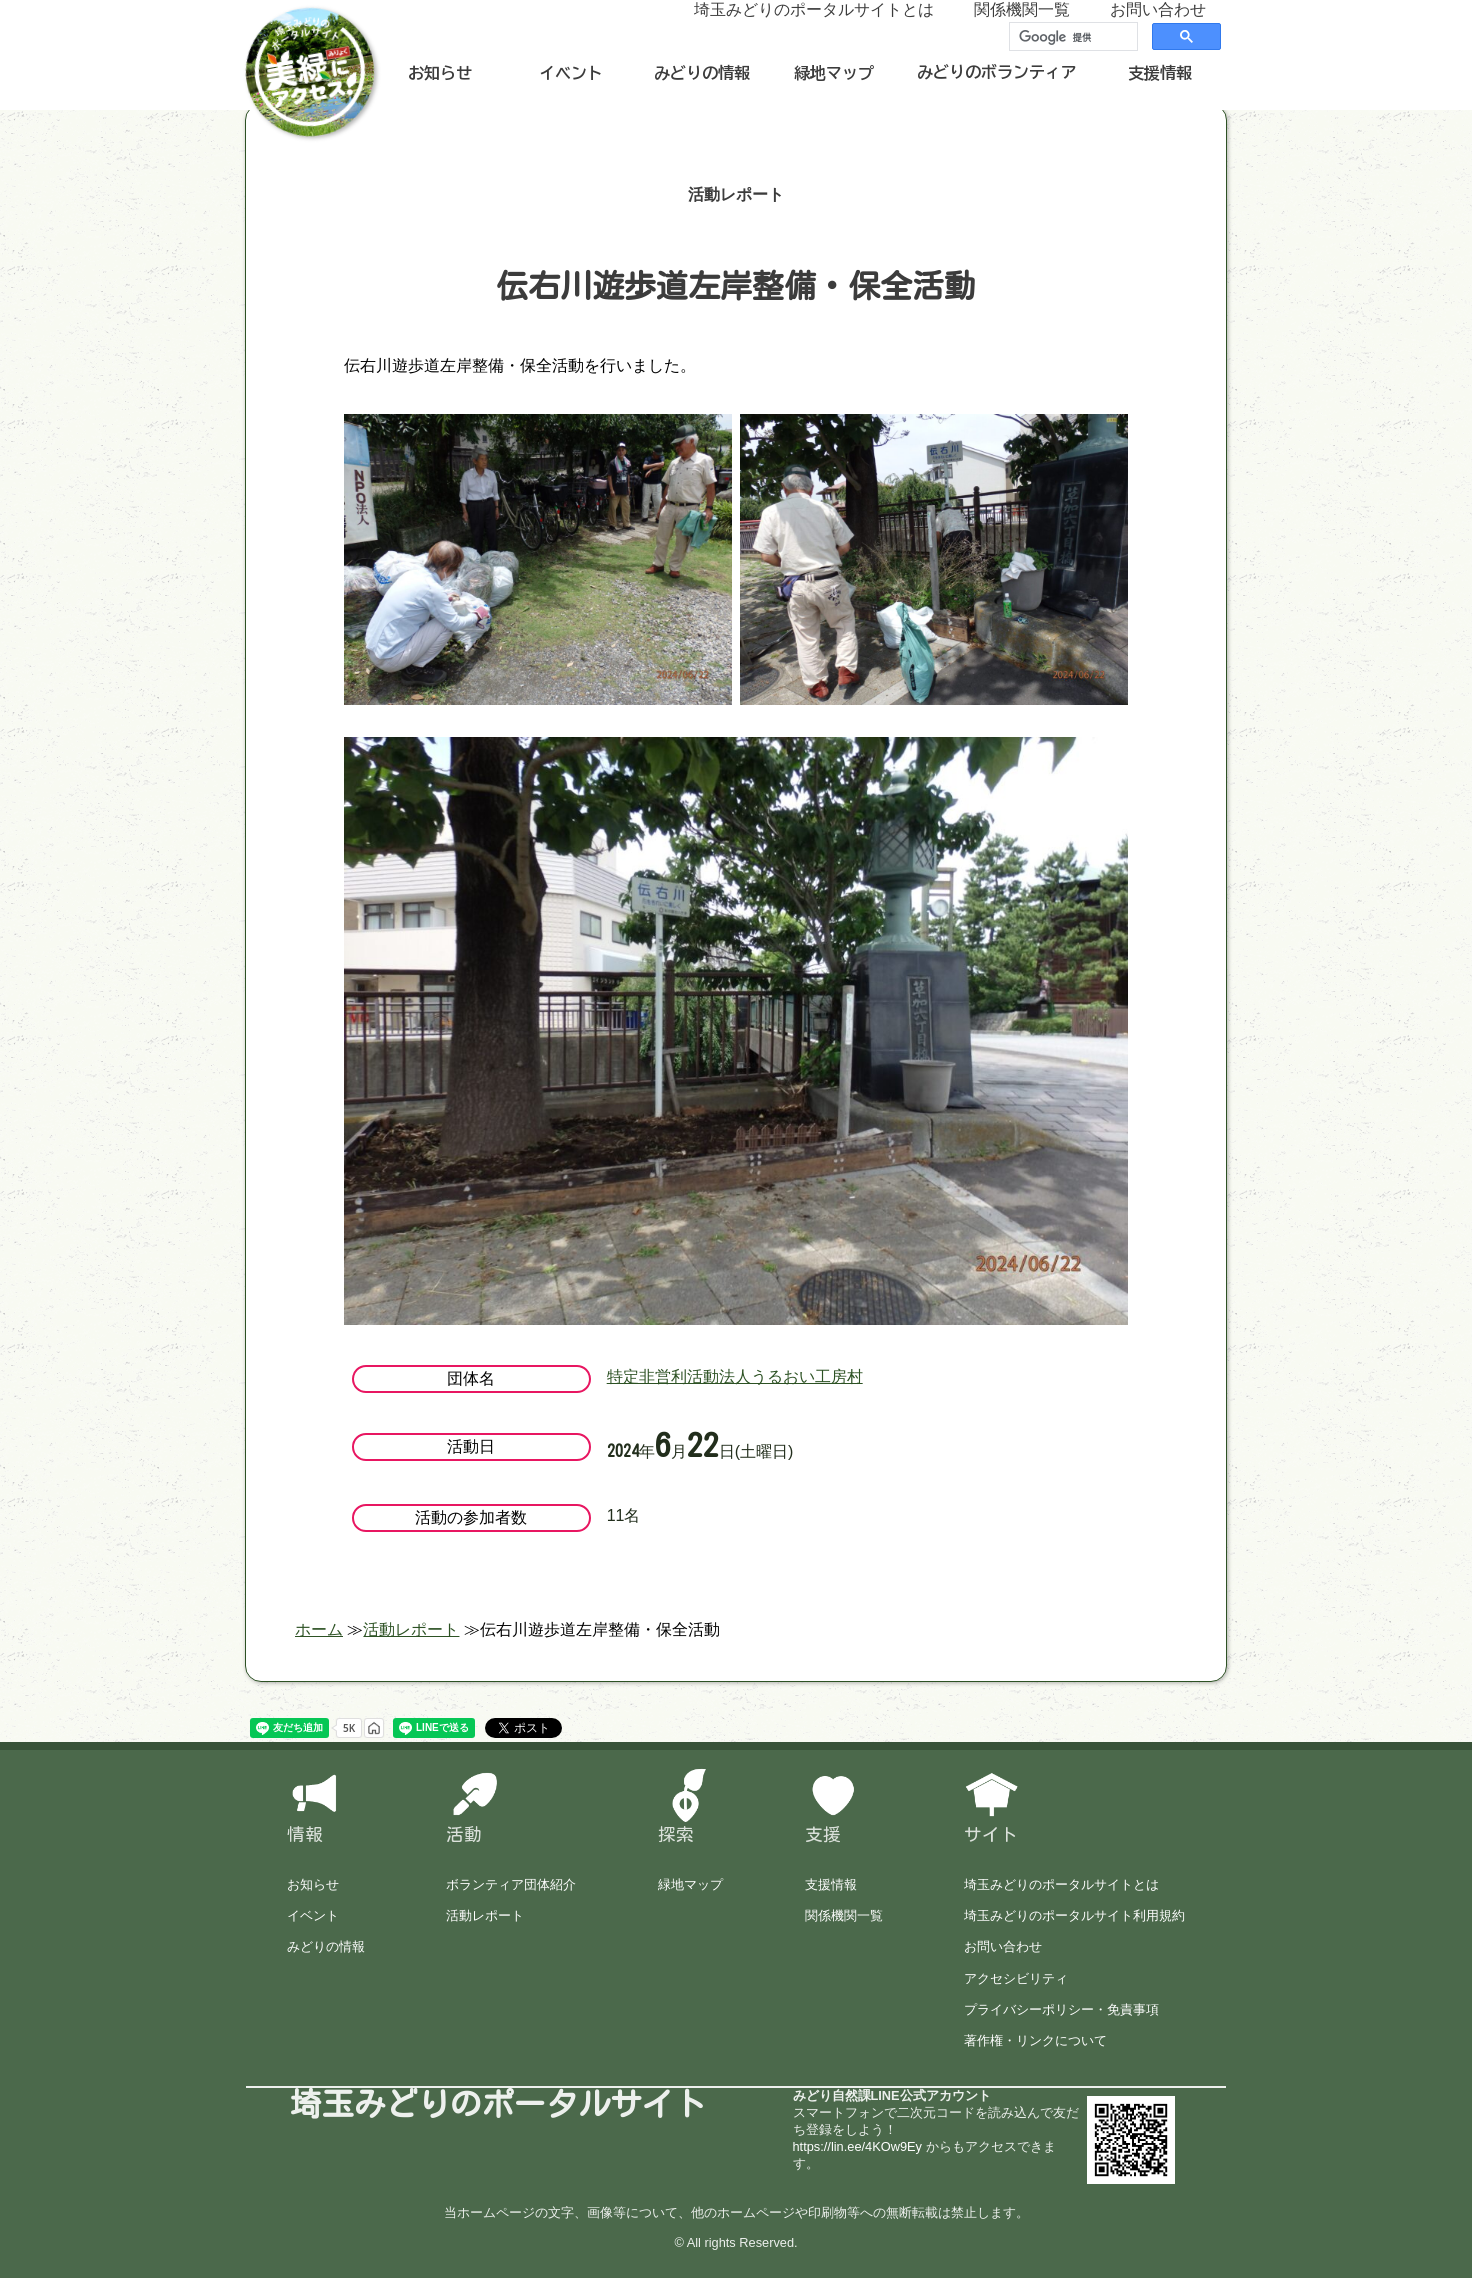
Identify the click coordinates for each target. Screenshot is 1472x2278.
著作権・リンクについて (1035, 2040)
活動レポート (485, 1915)
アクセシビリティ (1016, 1978)
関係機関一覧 (844, 1915)
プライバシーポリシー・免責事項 (1061, 2009)
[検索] (1071, 37)
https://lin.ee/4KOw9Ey (857, 2146)
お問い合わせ (1003, 1946)
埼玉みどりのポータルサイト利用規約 (1074, 1915)
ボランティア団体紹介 (511, 1884)
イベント (571, 73)
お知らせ (440, 73)
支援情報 (1160, 73)
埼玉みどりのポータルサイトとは (1061, 1884)
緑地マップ (834, 73)
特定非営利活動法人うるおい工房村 (735, 1376)
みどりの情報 (702, 73)
